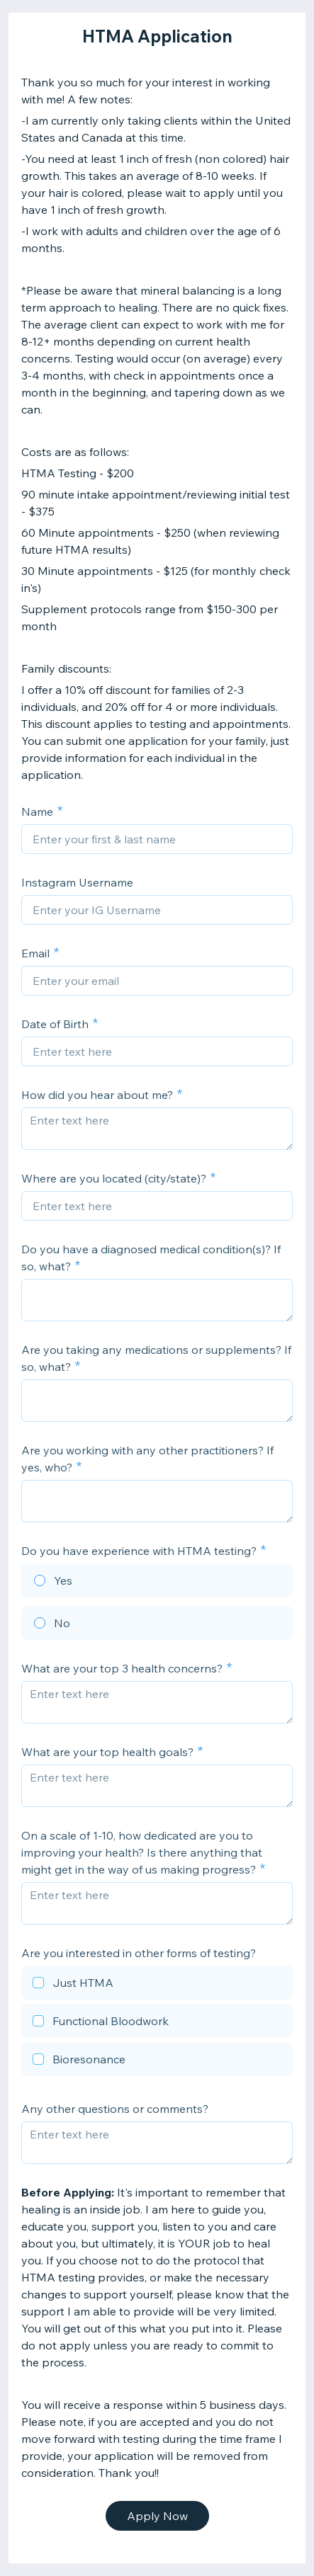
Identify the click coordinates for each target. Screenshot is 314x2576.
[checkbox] (157, 1985)
